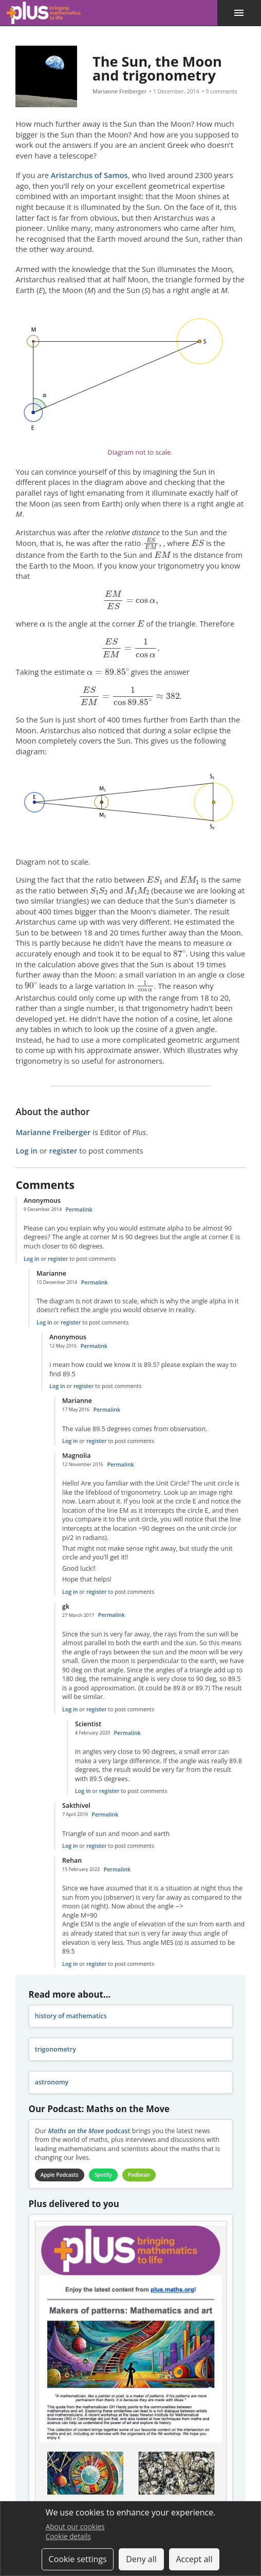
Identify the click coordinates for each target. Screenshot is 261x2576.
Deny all (141, 2559)
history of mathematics (71, 2016)
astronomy (52, 2082)
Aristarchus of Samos (89, 175)
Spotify (103, 2174)
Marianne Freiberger (119, 91)
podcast (89, 2130)
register (63, 1150)
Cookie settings (78, 2559)
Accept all (194, 2559)
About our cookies (75, 2526)
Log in (26, 1150)
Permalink (78, 1209)
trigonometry (55, 2049)
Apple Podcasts (60, 2174)
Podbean (139, 2174)
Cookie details (68, 2536)
